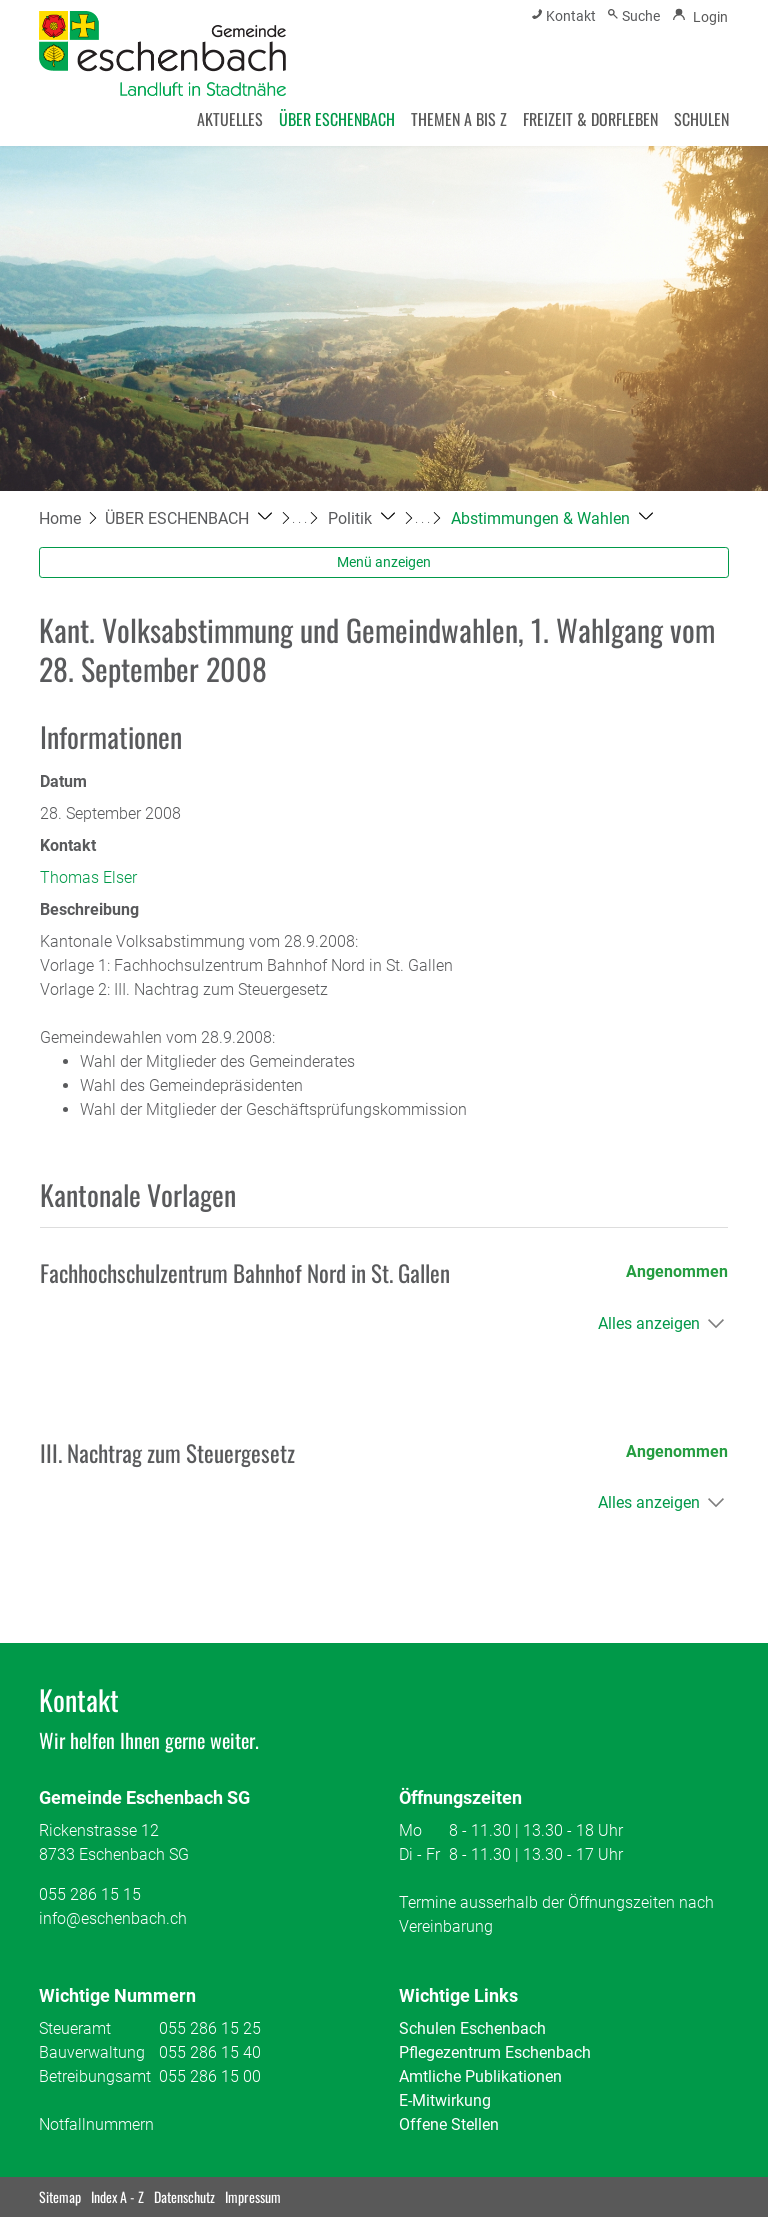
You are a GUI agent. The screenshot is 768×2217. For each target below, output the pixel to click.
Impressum (253, 2196)
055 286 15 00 (210, 2076)
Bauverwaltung (92, 2052)
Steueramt (75, 2028)
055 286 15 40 (210, 2052)
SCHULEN (701, 119)
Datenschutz (184, 2196)
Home (60, 518)
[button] (188, 518)
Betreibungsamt (95, 2076)
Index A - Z (117, 2196)
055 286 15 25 (210, 2028)
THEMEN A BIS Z (459, 119)
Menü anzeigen (384, 562)
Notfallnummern (96, 2124)
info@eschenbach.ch (113, 1918)
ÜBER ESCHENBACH (337, 119)
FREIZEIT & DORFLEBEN (590, 119)
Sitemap (60, 2196)
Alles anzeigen (649, 1323)
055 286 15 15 (90, 1894)
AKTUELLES (230, 119)
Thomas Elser (88, 877)
